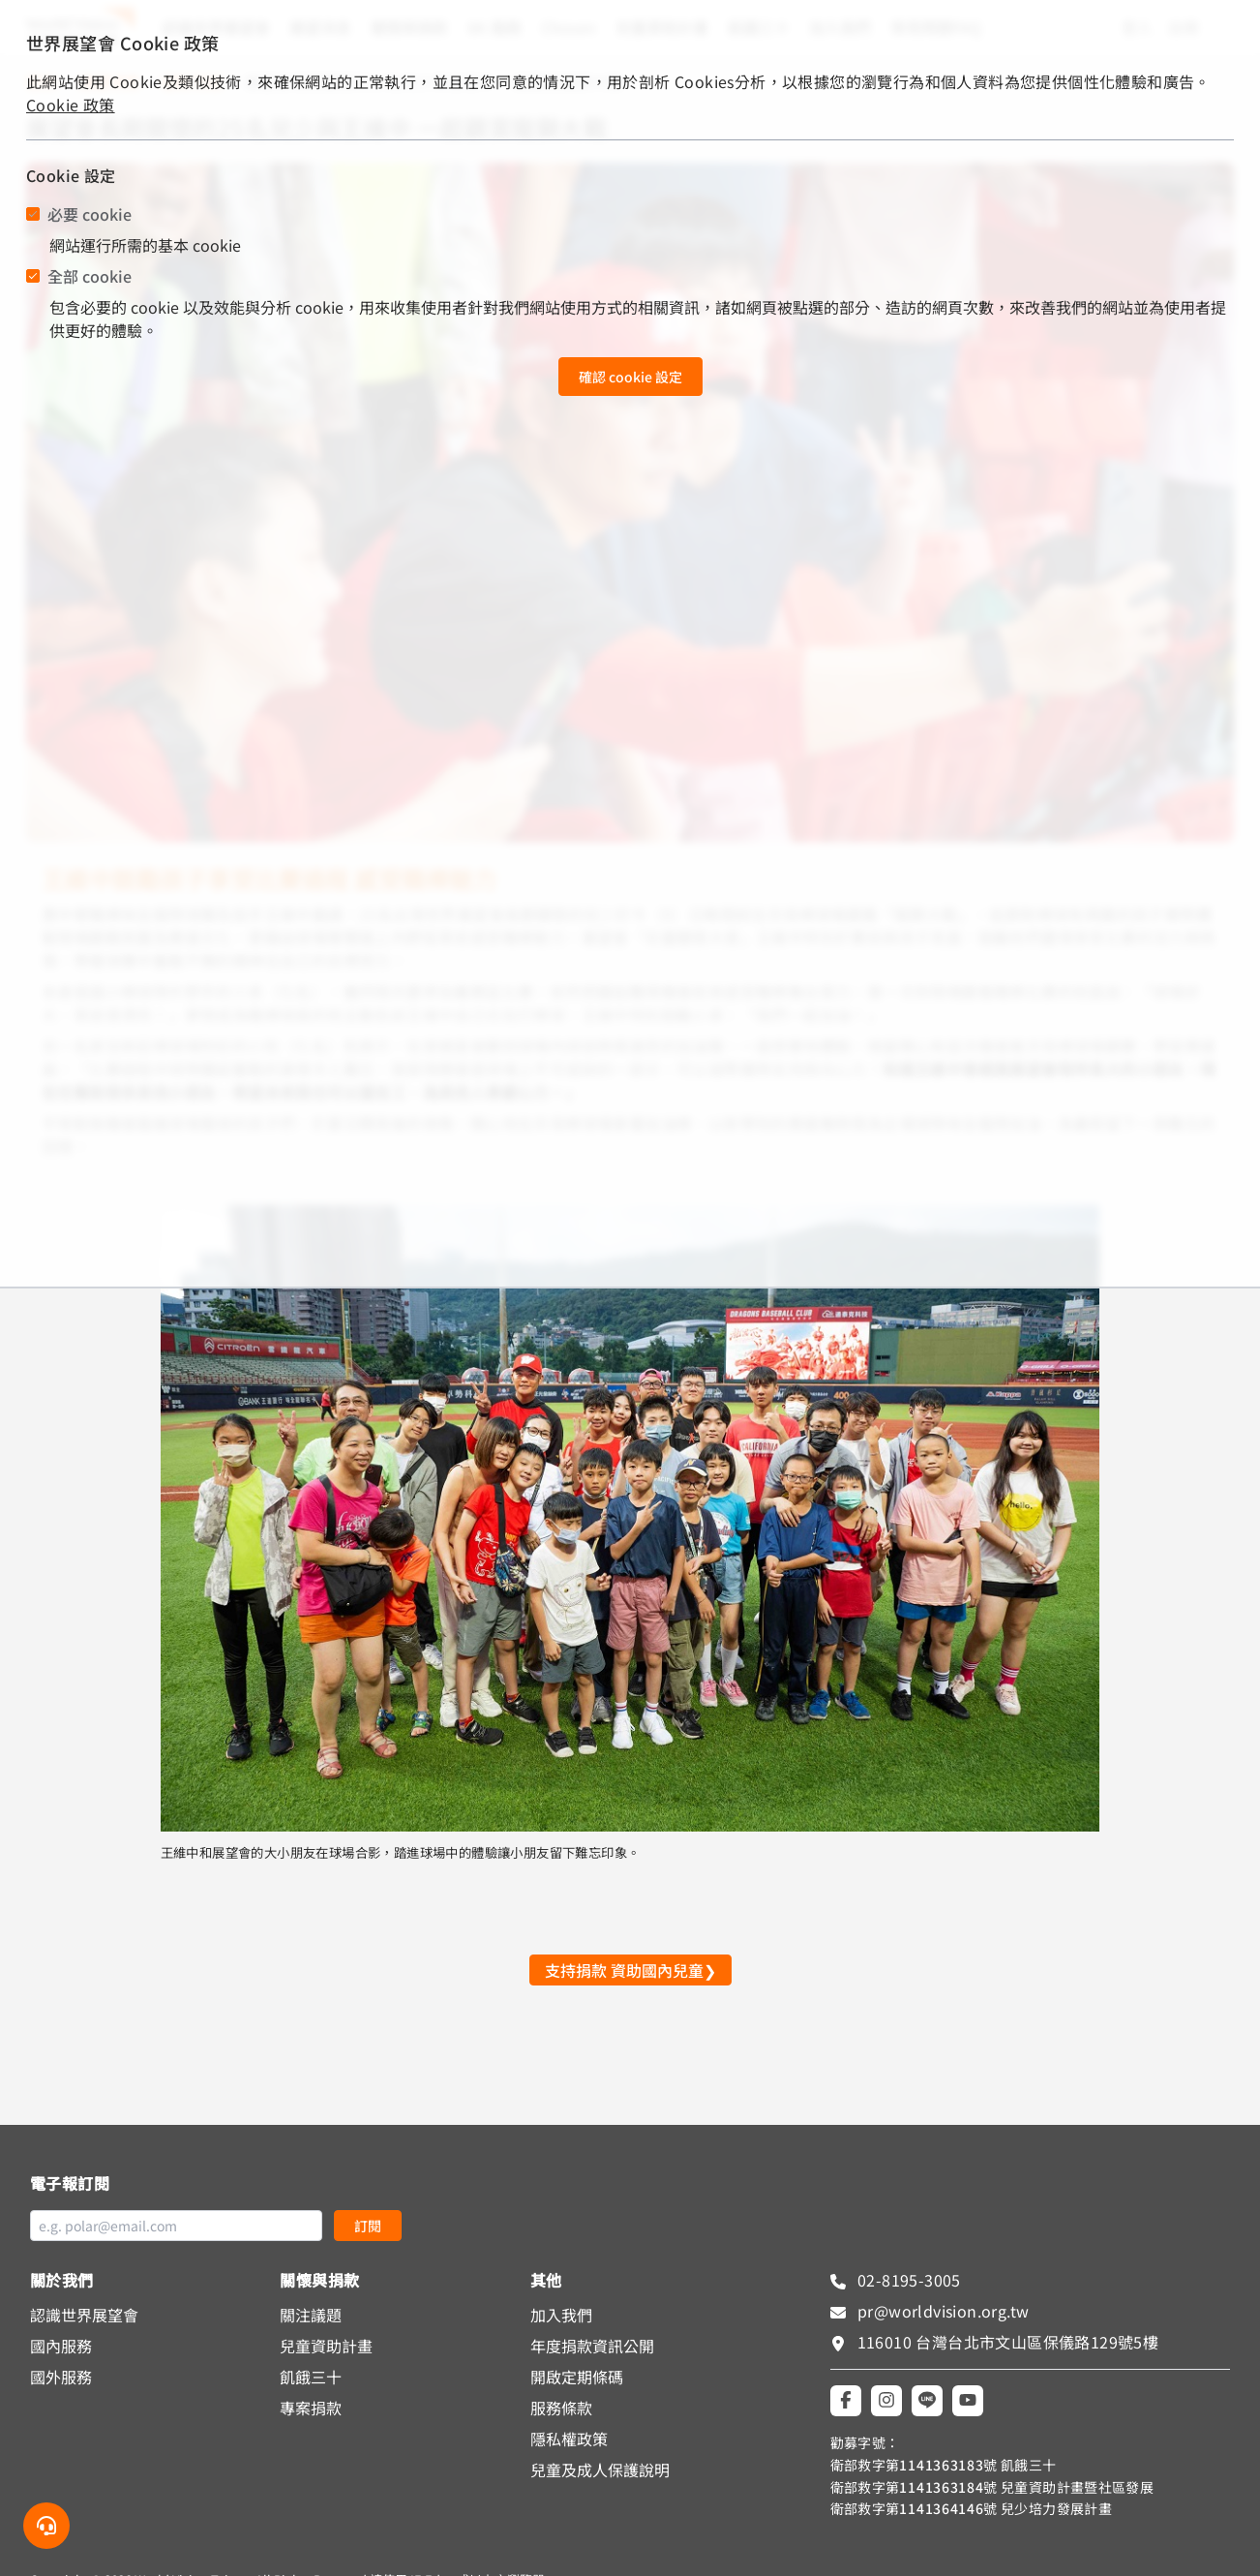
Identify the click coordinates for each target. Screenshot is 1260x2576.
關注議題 (311, 2314)
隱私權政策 (569, 2438)
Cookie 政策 (70, 104)
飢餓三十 (311, 2376)
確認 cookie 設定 (630, 376)
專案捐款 (311, 2407)
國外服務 (61, 2376)
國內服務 (61, 2345)
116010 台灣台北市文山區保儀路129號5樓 (1008, 2341)
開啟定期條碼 (576, 2376)
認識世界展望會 (84, 2314)
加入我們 (561, 2314)
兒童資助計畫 (326, 2345)
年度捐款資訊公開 (592, 2345)
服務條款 (561, 2407)
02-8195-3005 (907, 2279)
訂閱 (367, 2225)
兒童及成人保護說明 (600, 2469)
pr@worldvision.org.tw (942, 2310)
